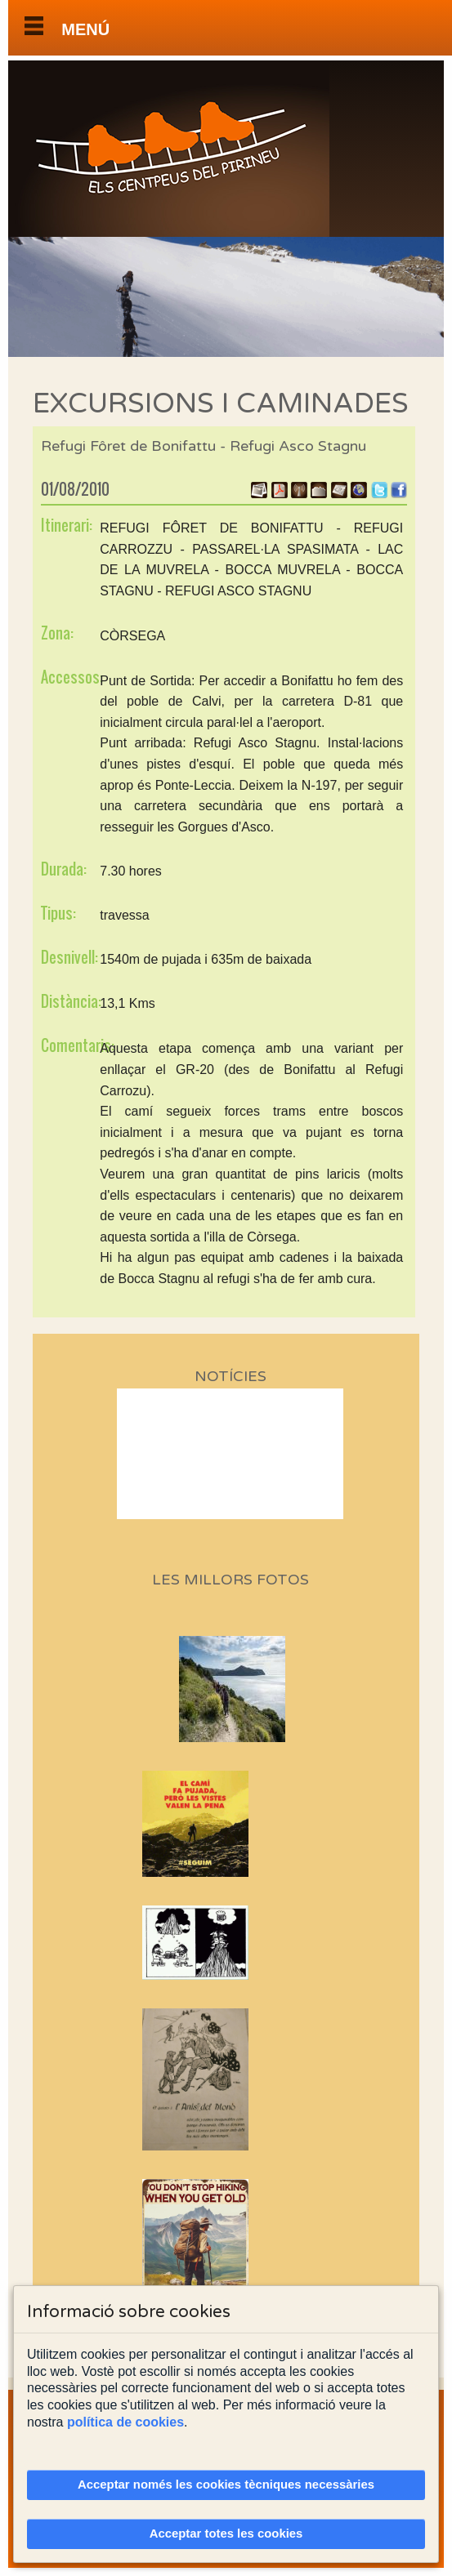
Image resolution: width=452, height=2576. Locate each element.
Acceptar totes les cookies (226, 2533)
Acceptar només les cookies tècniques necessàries (226, 2484)
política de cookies (125, 2422)
